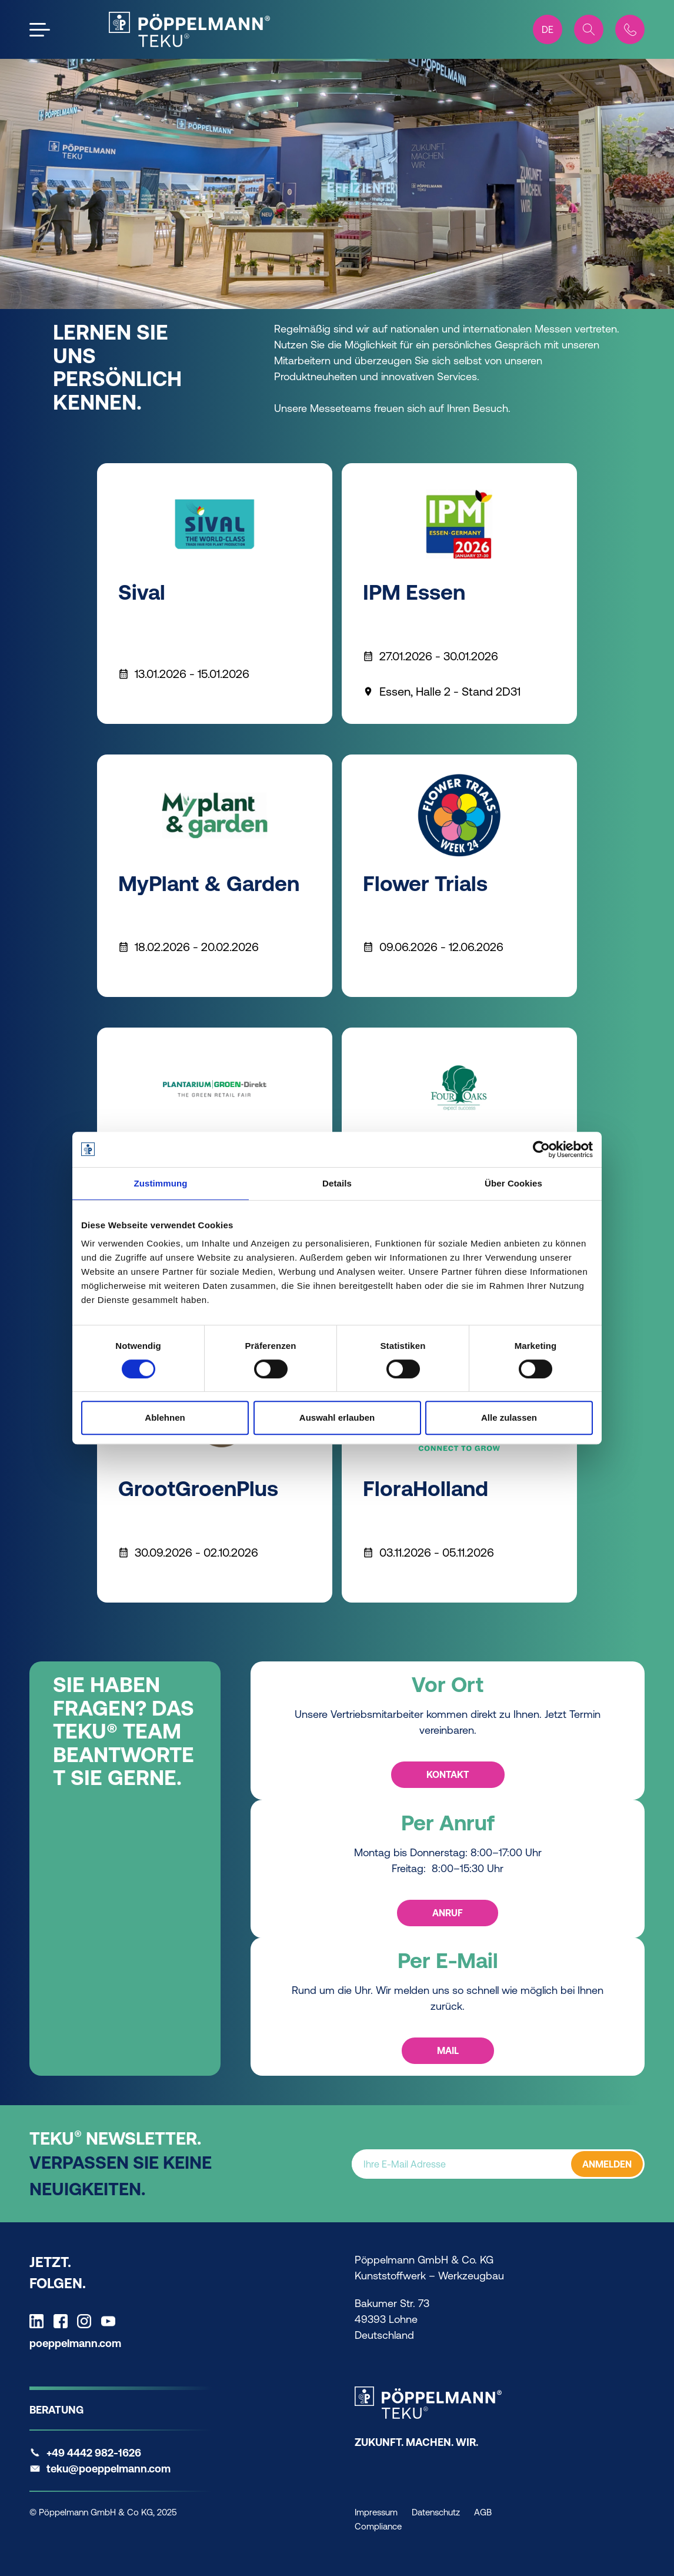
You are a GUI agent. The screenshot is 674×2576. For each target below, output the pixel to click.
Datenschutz (436, 2512)
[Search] (588, 29)
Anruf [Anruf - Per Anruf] (447, 1912)
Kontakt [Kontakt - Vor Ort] (447, 1774)
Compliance (378, 2526)
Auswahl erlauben (337, 1417)
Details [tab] (337, 1183)
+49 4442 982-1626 (93, 2453)
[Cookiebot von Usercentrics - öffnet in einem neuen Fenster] (541, 1149)
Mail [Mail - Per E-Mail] (447, 2050)
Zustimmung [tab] (161, 1183)
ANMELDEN (607, 2164)
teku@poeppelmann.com (108, 2468)
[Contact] (630, 29)
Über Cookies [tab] (513, 1183)
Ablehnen (165, 1417)
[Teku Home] (189, 29)
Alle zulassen (509, 1417)
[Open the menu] (39, 29)
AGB (483, 2512)
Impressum (376, 2512)
